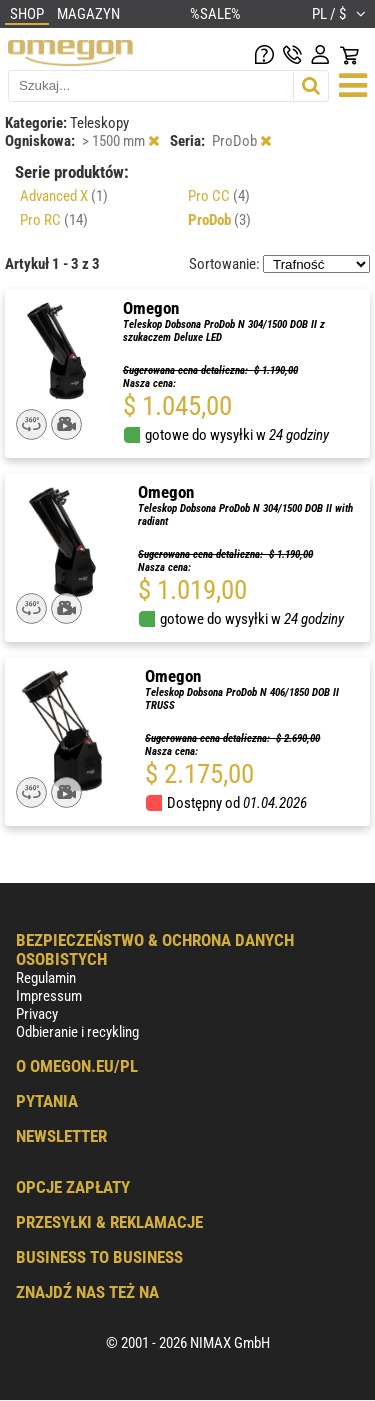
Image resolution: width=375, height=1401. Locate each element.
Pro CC (219, 196)
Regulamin (46, 978)
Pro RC (54, 220)
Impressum (49, 996)
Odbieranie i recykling (77, 1032)
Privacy (37, 1014)
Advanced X (64, 196)
